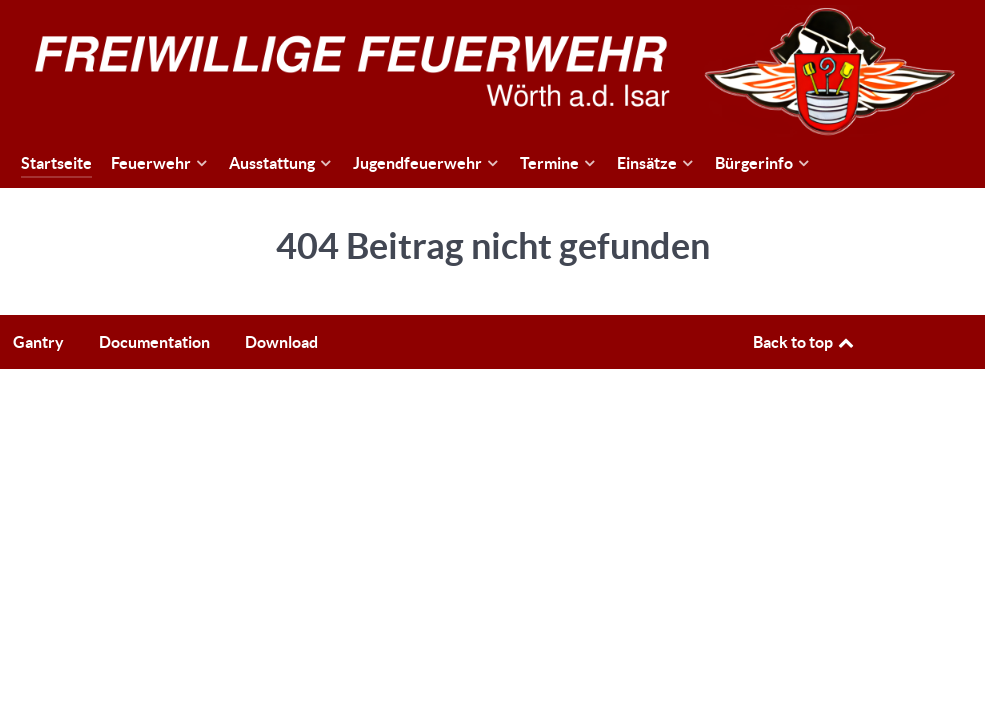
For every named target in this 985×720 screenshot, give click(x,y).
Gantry (38, 342)
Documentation (154, 342)
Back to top (805, 342)
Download (281, 342)
